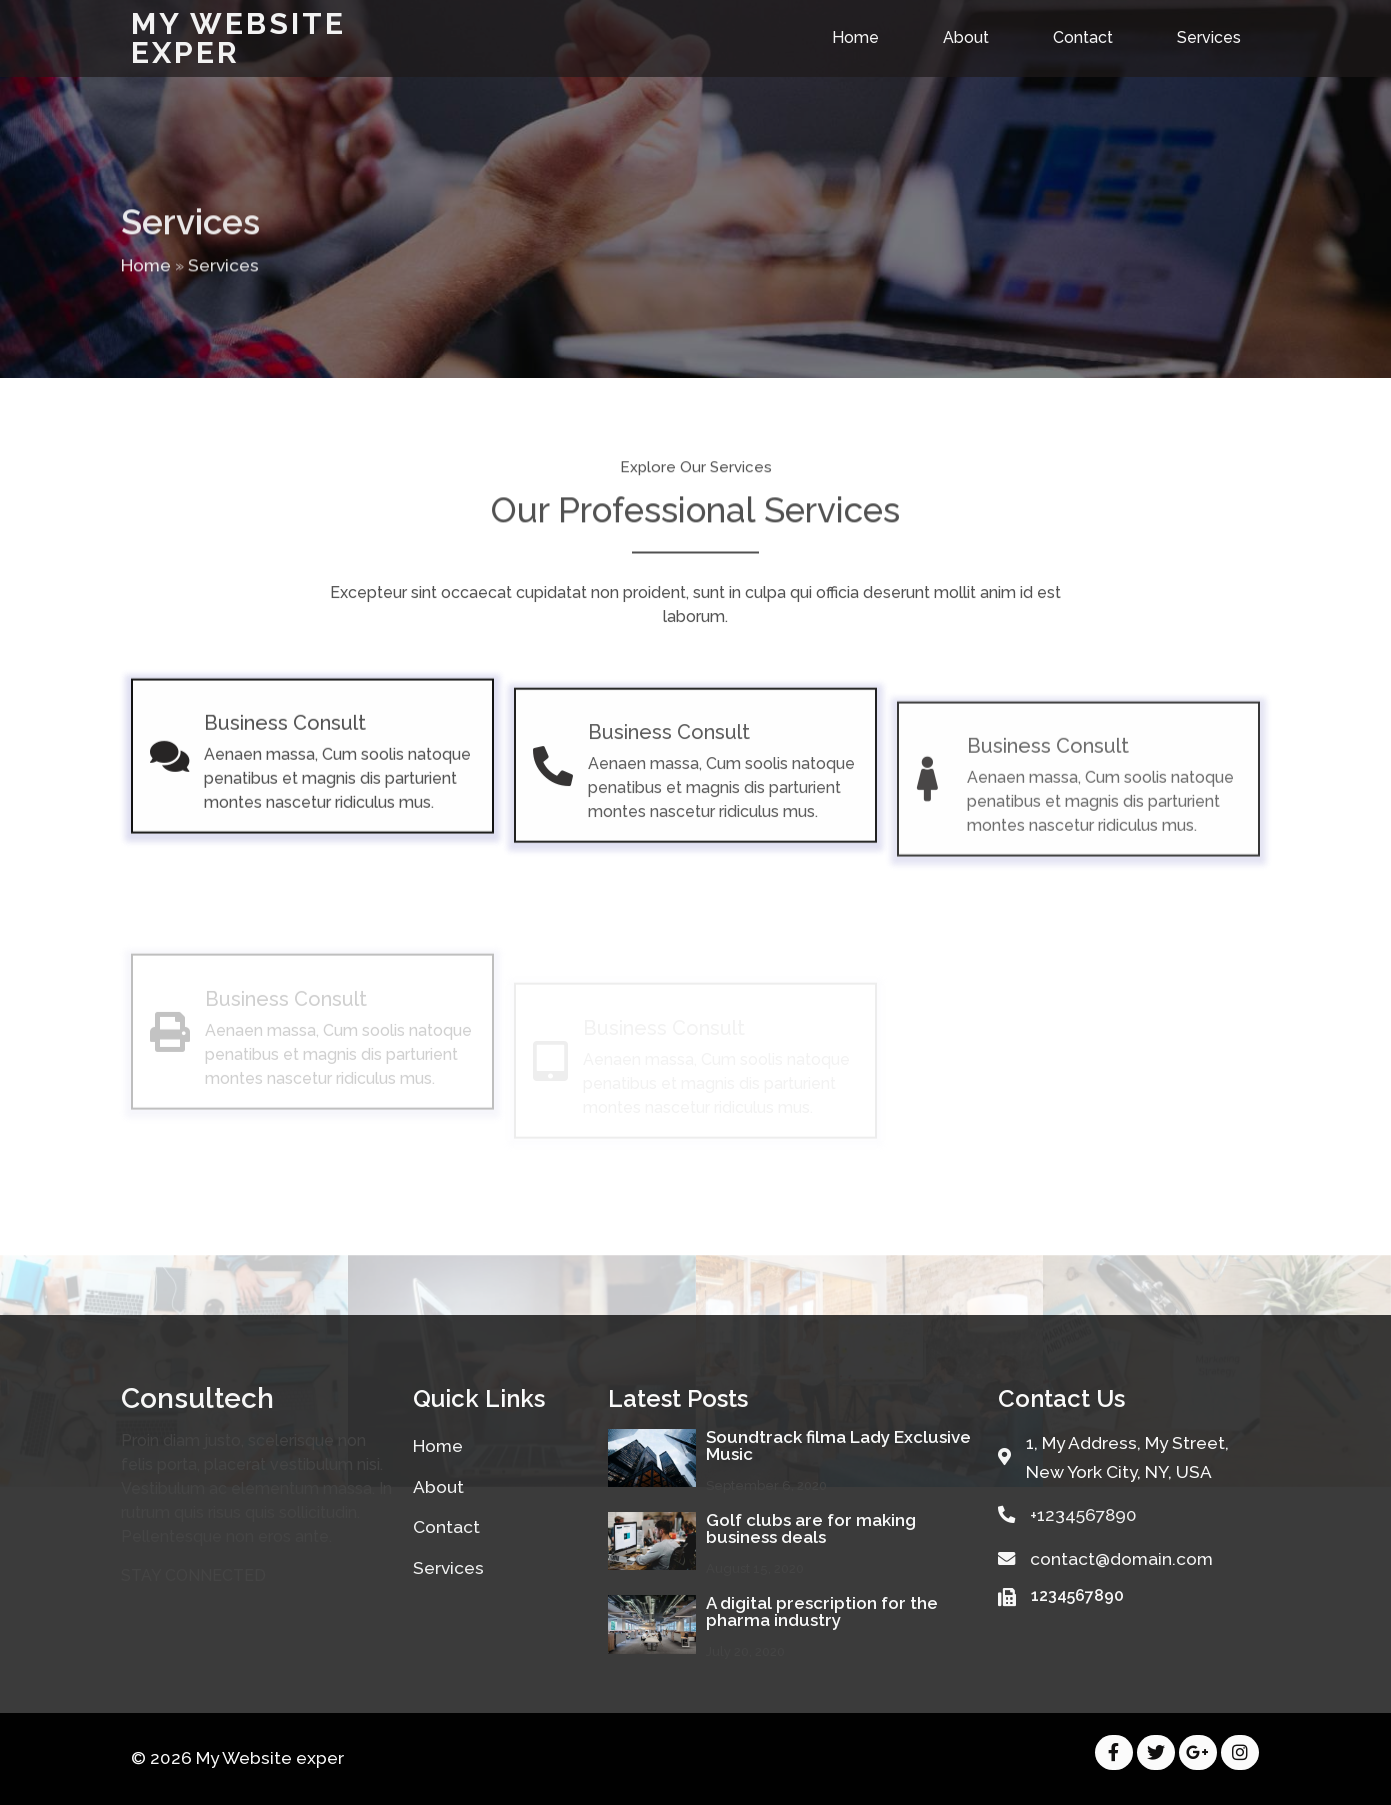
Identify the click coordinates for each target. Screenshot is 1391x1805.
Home (146, 284)
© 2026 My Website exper (237, 1758)
